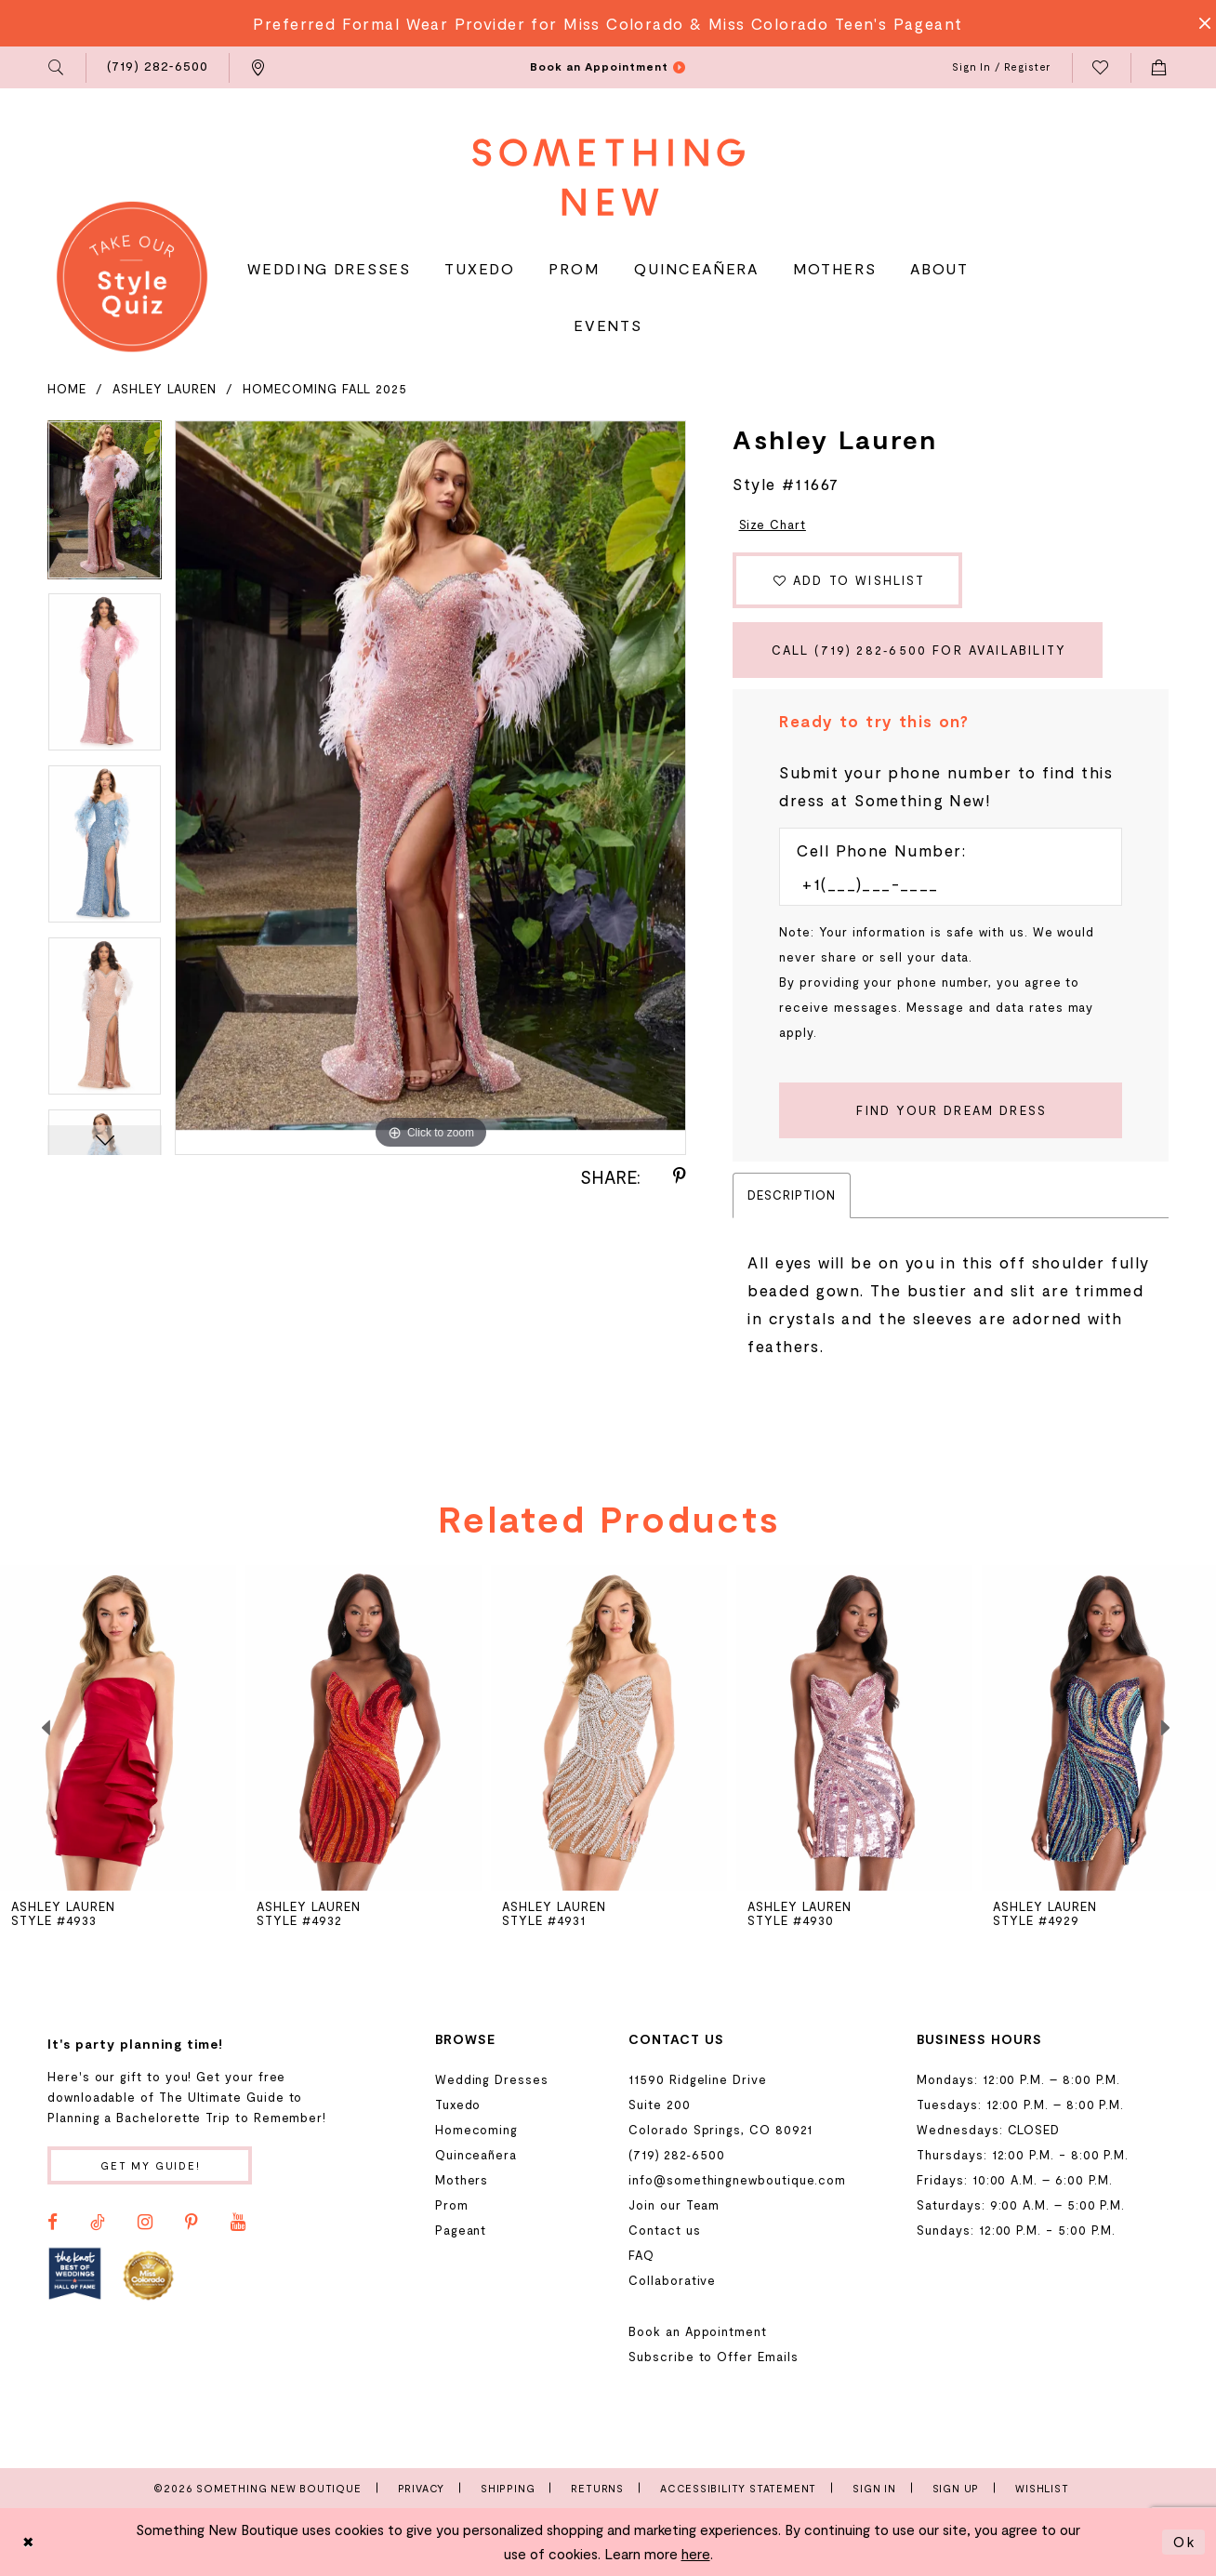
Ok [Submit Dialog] (1184, 2541)
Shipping (508, 2488)
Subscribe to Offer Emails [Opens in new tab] (713, 2356)
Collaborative (672, 2280)
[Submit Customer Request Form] (950, 1110)
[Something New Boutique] (608, 177)
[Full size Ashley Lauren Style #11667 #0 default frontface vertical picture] (430, 788)
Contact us (664, 2230)
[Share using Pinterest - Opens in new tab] (679, 1176)
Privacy (421, 2488)
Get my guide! (150, 2165)
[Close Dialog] (28, 2542)
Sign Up (956, 2488)
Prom (452, 2205)
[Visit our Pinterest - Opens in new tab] (191, 2222)
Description (791, 1195)
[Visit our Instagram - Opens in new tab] (145, 2222)
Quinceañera (476, 2154)
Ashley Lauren (164, 388)
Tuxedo (458, 2104)
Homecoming (476, 2129)
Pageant (461, 2230)
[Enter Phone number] (941, 883)
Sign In (874, 2488)
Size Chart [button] (772, 524)
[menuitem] (57, 67)
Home (66, 388)
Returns (597, 2488)
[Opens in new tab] (74, 2274)
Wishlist (1041, 2488)
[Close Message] (1199, 23)
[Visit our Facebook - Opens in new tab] (52, 2222)
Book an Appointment (697, 2331)
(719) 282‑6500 (676, 2154)
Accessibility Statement (738, 2488)
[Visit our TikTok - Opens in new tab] (97, 2222)
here (695, 2553)
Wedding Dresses (492, 2079)
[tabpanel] (104, 506)
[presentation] (118, 1728)
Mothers (462, 2179)
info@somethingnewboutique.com (737, 2179)
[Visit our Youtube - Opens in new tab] (238, 2222)
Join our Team (674, 2205)
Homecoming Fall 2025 (325, 388)
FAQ (641, 2255)
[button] (57, 67)
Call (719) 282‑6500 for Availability (919, 650)
